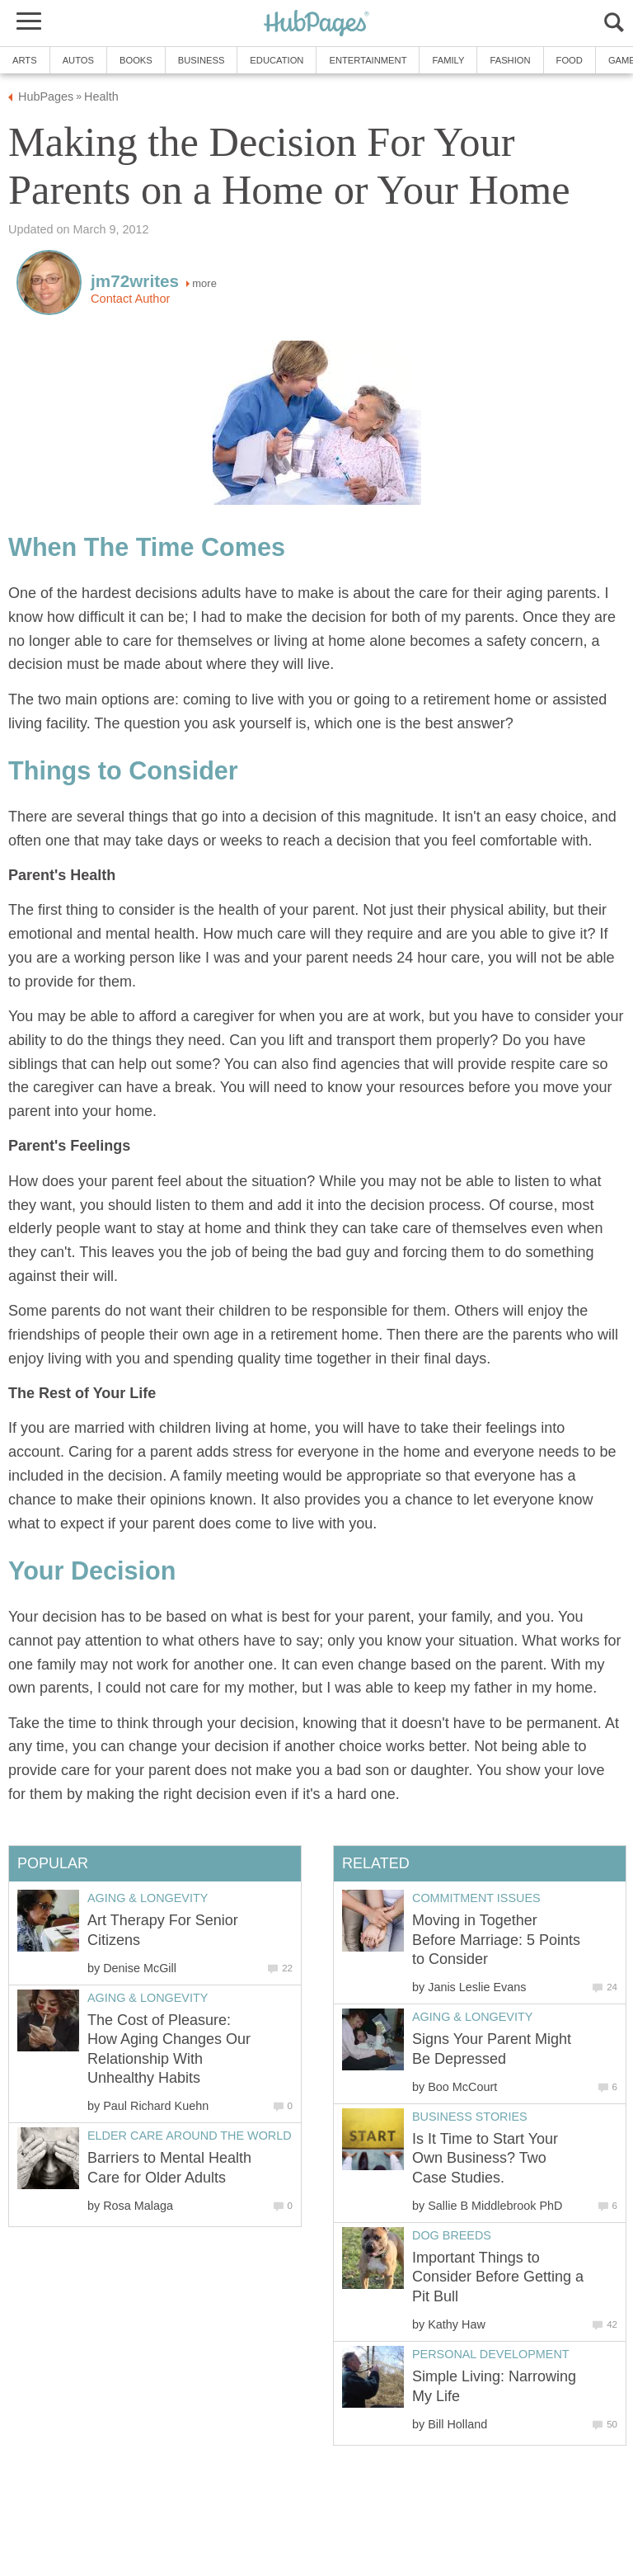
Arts (24, 60)
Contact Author (130, 298)
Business (201, 60)
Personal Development (491, 2354)
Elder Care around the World (189, 2135)
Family (448, 60)
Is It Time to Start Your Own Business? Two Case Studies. (485, 2158)
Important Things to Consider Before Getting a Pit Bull (498, 2277)
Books (136, 60)
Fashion (510, 60)
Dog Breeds (451, 2235)
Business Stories (470, 2116)
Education (276, 60)
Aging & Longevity (472, 2016)
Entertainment (367, 60)
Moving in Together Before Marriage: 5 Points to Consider (496, 1939)
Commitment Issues (476, 1898)
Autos (78, 60)
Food (569, 60)
